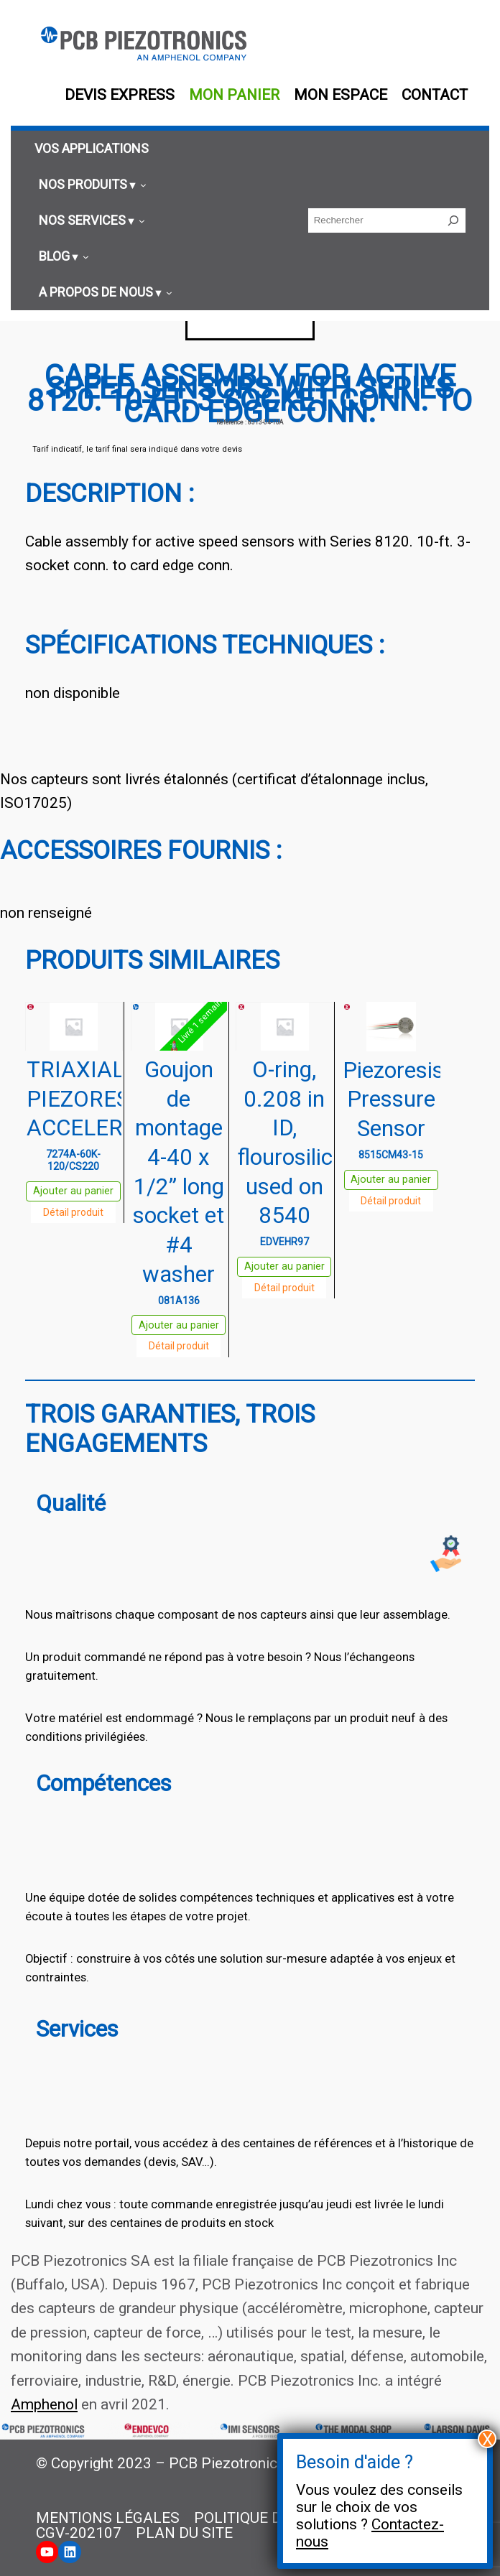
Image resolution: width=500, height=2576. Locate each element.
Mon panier (234, 94)
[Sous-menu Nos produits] (90, 184)
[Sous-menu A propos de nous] (103, 292)
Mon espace (340, 94)
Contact (435, 94)
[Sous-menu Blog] (61, 256)
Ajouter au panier (73, 1191)
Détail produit (73, 1212)
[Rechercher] (453, 220)
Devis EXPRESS (120, 94)
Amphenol (44, 2404)
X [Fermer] (487, 2438)
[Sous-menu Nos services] (89, 220)
